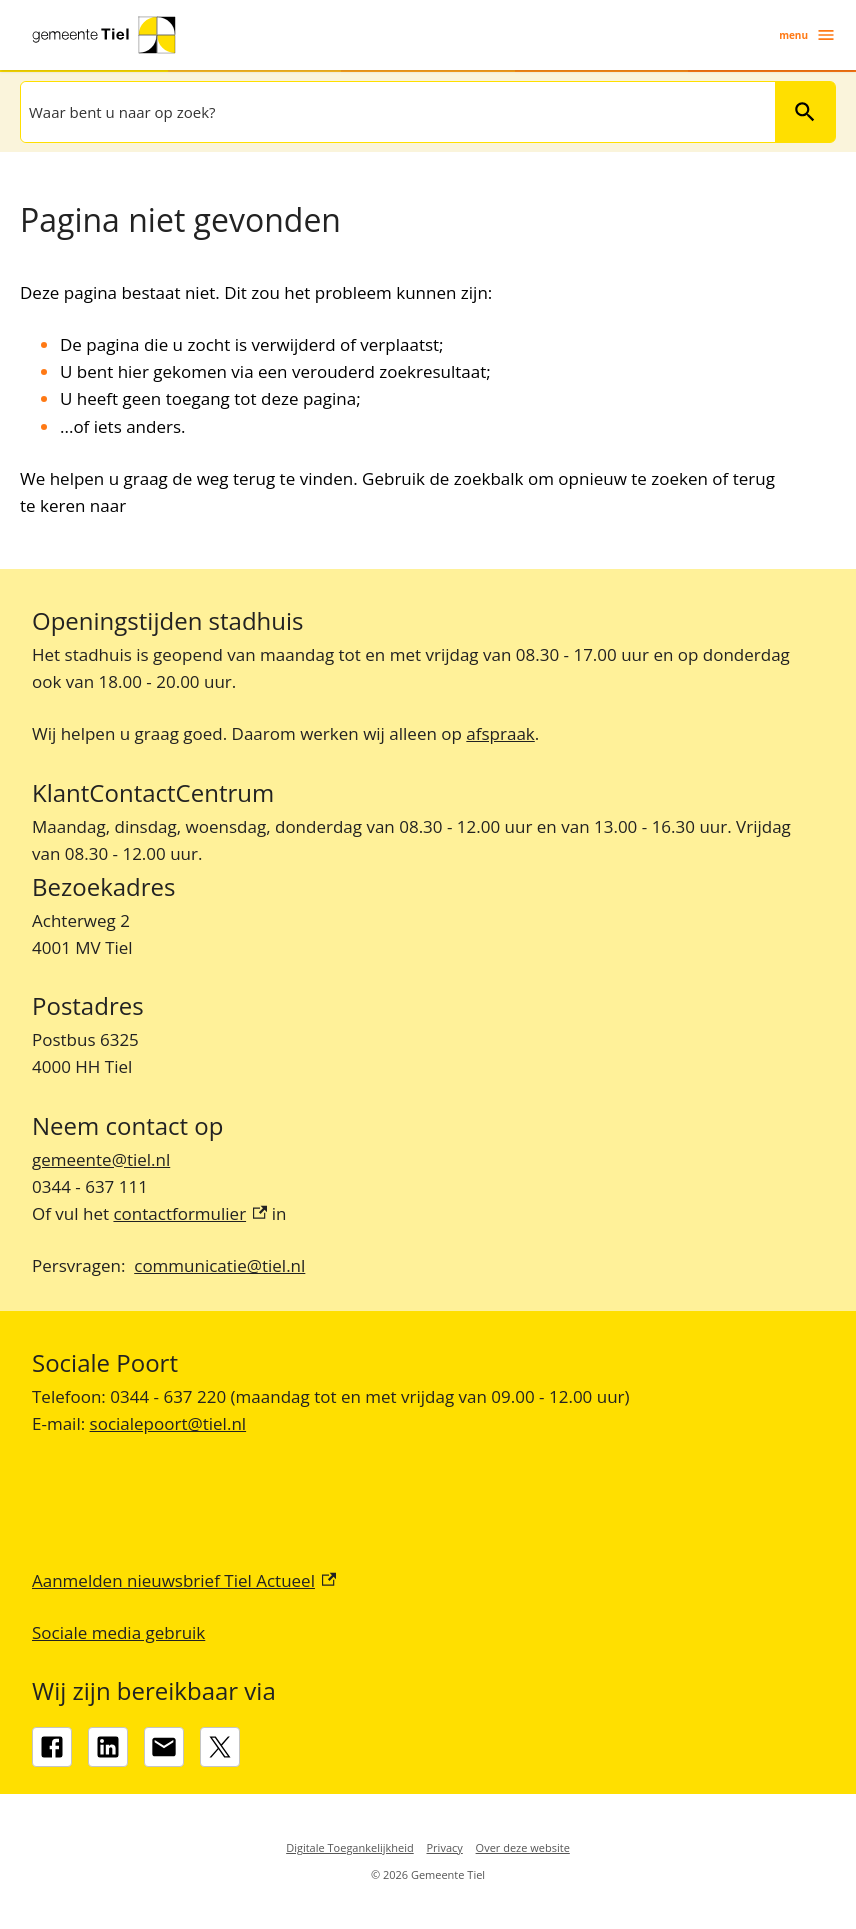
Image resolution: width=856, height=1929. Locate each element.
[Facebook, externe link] (52, 1747)
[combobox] (396, 112)
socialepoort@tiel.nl (168, 1423)
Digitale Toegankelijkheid (350, 1847)
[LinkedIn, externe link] (108, 1747)
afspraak (500, 733)
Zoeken (805, 112)
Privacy (445, 1847)
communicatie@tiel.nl (219, 1265)
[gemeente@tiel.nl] (164, 1747)
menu (807, 35)
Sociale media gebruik (118, 1632)
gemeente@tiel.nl (101, 1159)
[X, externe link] (220, 1747)
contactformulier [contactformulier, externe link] (190, 1213)
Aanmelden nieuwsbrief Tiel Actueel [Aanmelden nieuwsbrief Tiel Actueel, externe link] (184, 1580)
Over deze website (523, 1847)
